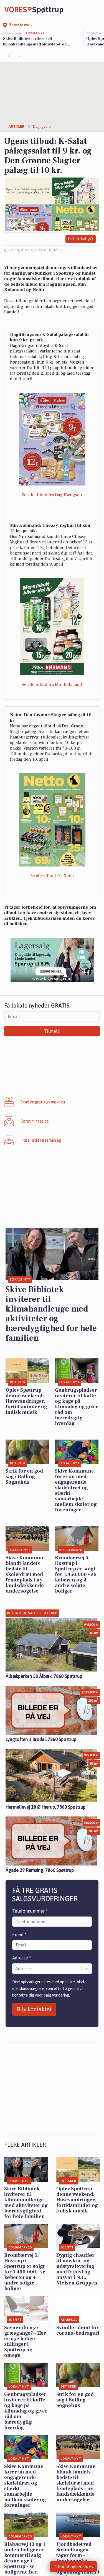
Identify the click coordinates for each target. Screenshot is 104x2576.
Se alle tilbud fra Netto (52, 876)
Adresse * (21, 1957)
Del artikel (80, 239)
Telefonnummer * (30, 1910)
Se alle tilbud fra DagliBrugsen (52, 495)
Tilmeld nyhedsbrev (73, 2566)
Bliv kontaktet (34, 2009)
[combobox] (15, 1968)
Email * (19, 1934)
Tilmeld (52, 1031)
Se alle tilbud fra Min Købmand (52, 684)
